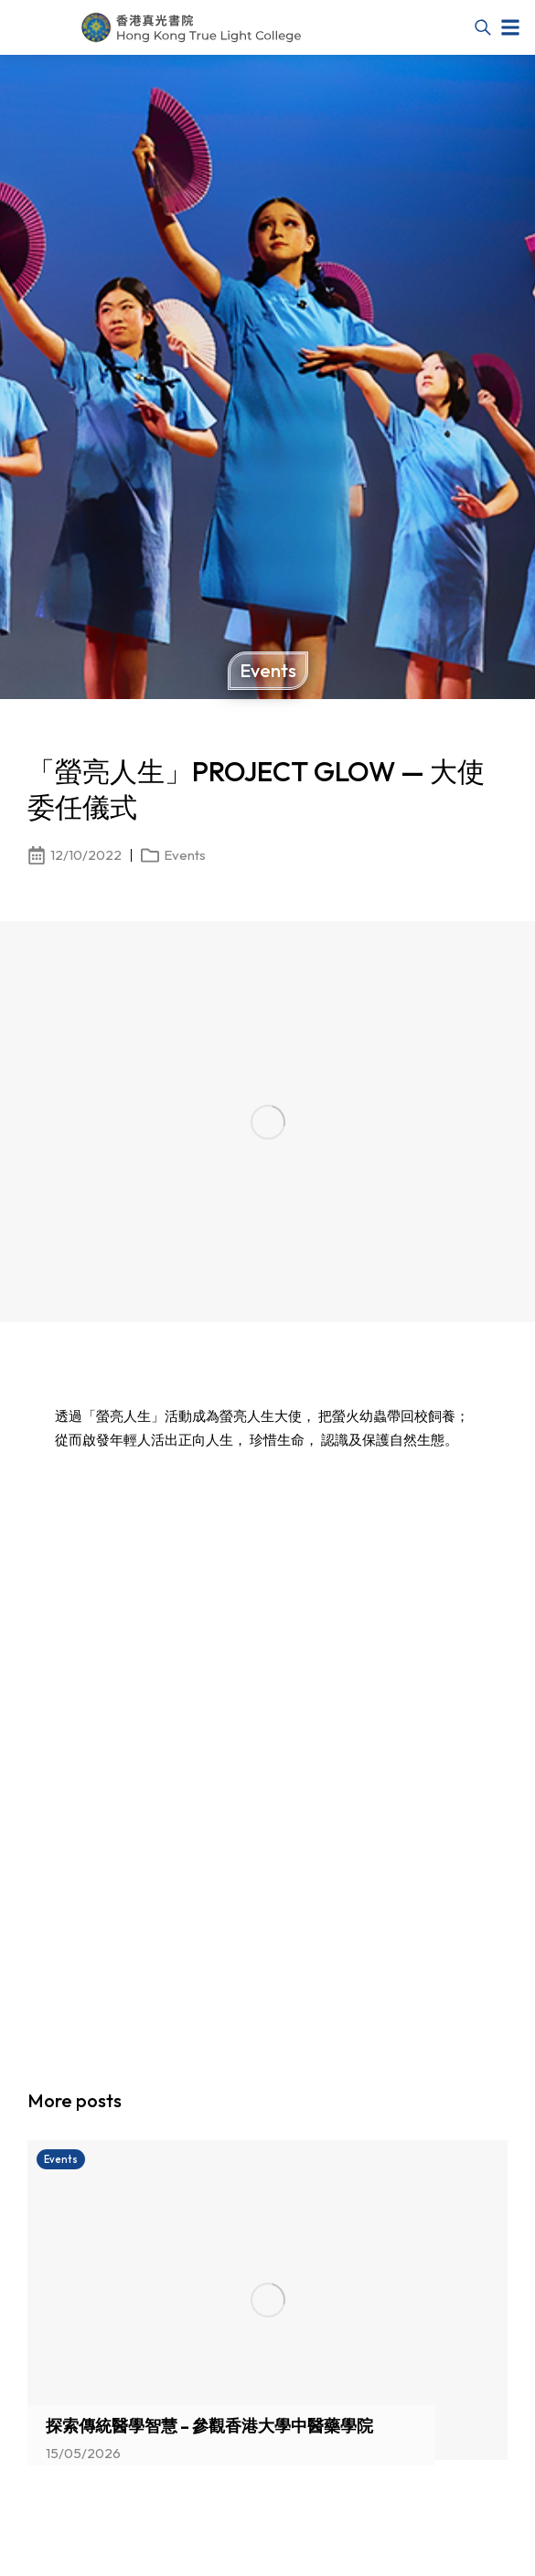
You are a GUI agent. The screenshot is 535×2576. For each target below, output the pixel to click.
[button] (510, 27)
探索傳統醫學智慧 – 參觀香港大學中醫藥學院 (209, 2425)
